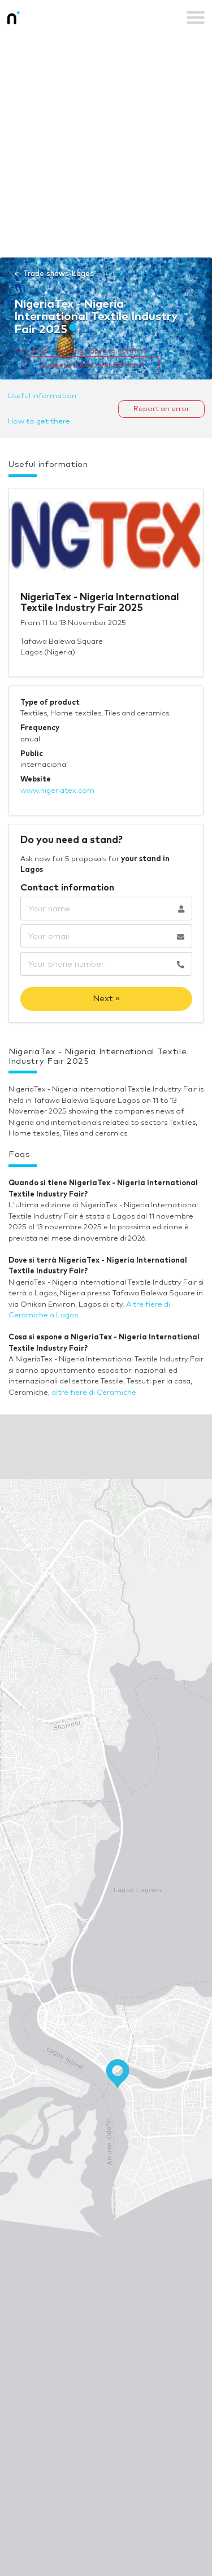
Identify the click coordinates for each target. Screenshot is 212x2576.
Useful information (41, 396)
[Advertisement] (106, 146)
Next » (106, 998)
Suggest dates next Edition (92, 365)
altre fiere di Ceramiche (93, 1392)
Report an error (161, 409)
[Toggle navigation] (196, 17)
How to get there (38, 421)
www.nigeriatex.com (57, 790)
